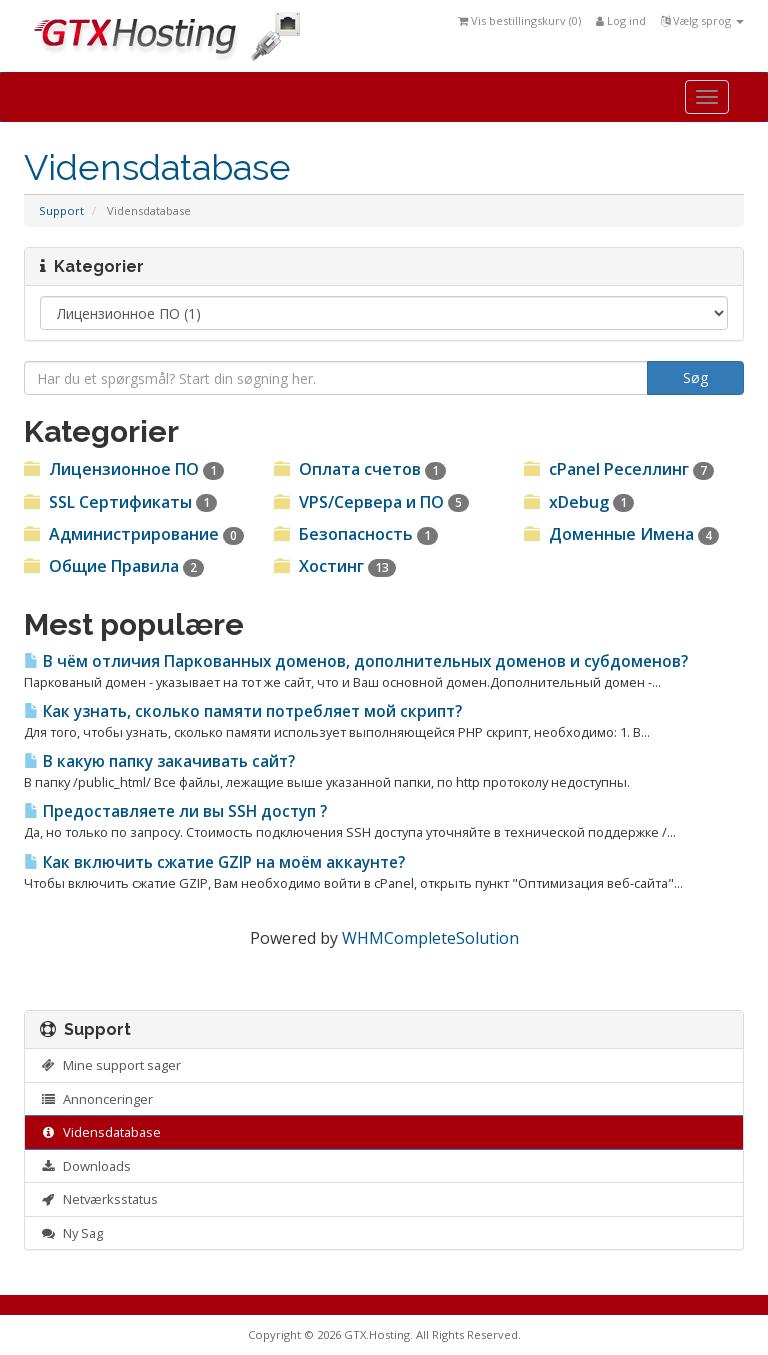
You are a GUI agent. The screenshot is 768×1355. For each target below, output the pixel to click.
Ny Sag (71, 1233)
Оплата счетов (360, 469)
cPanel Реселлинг (619, 469)
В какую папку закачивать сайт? (159, 761)
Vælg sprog (702, 20)
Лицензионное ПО (124, 469)
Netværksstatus (99, 1199)
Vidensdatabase (100, 1132)
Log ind (621, 20)
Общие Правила (114, 566)
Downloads (85, 1166)
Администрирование (134, 534)
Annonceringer (96, 1099)
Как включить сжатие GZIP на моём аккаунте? (214, 862)
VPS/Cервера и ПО (371, 502)
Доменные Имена (621, 534)
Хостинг (335, 566)
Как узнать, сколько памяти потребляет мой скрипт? (243, 711)
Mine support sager (110, 1065)
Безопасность (356, 534)
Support (61, 210)
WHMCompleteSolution (430, 938)
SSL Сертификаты (120, 502)
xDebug (579, 502)
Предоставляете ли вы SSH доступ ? (175, 811)
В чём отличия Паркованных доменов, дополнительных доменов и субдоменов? (356, 661)
